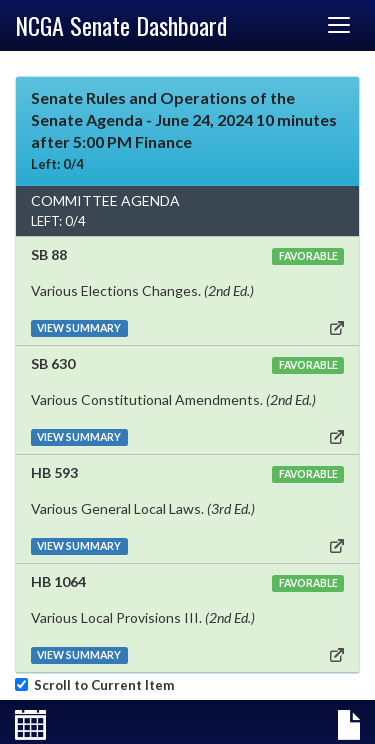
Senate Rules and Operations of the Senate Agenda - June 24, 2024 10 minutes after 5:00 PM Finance (184, 119)
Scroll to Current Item (101, 685)
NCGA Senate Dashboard (121, 25)
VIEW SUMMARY (79, 328)
